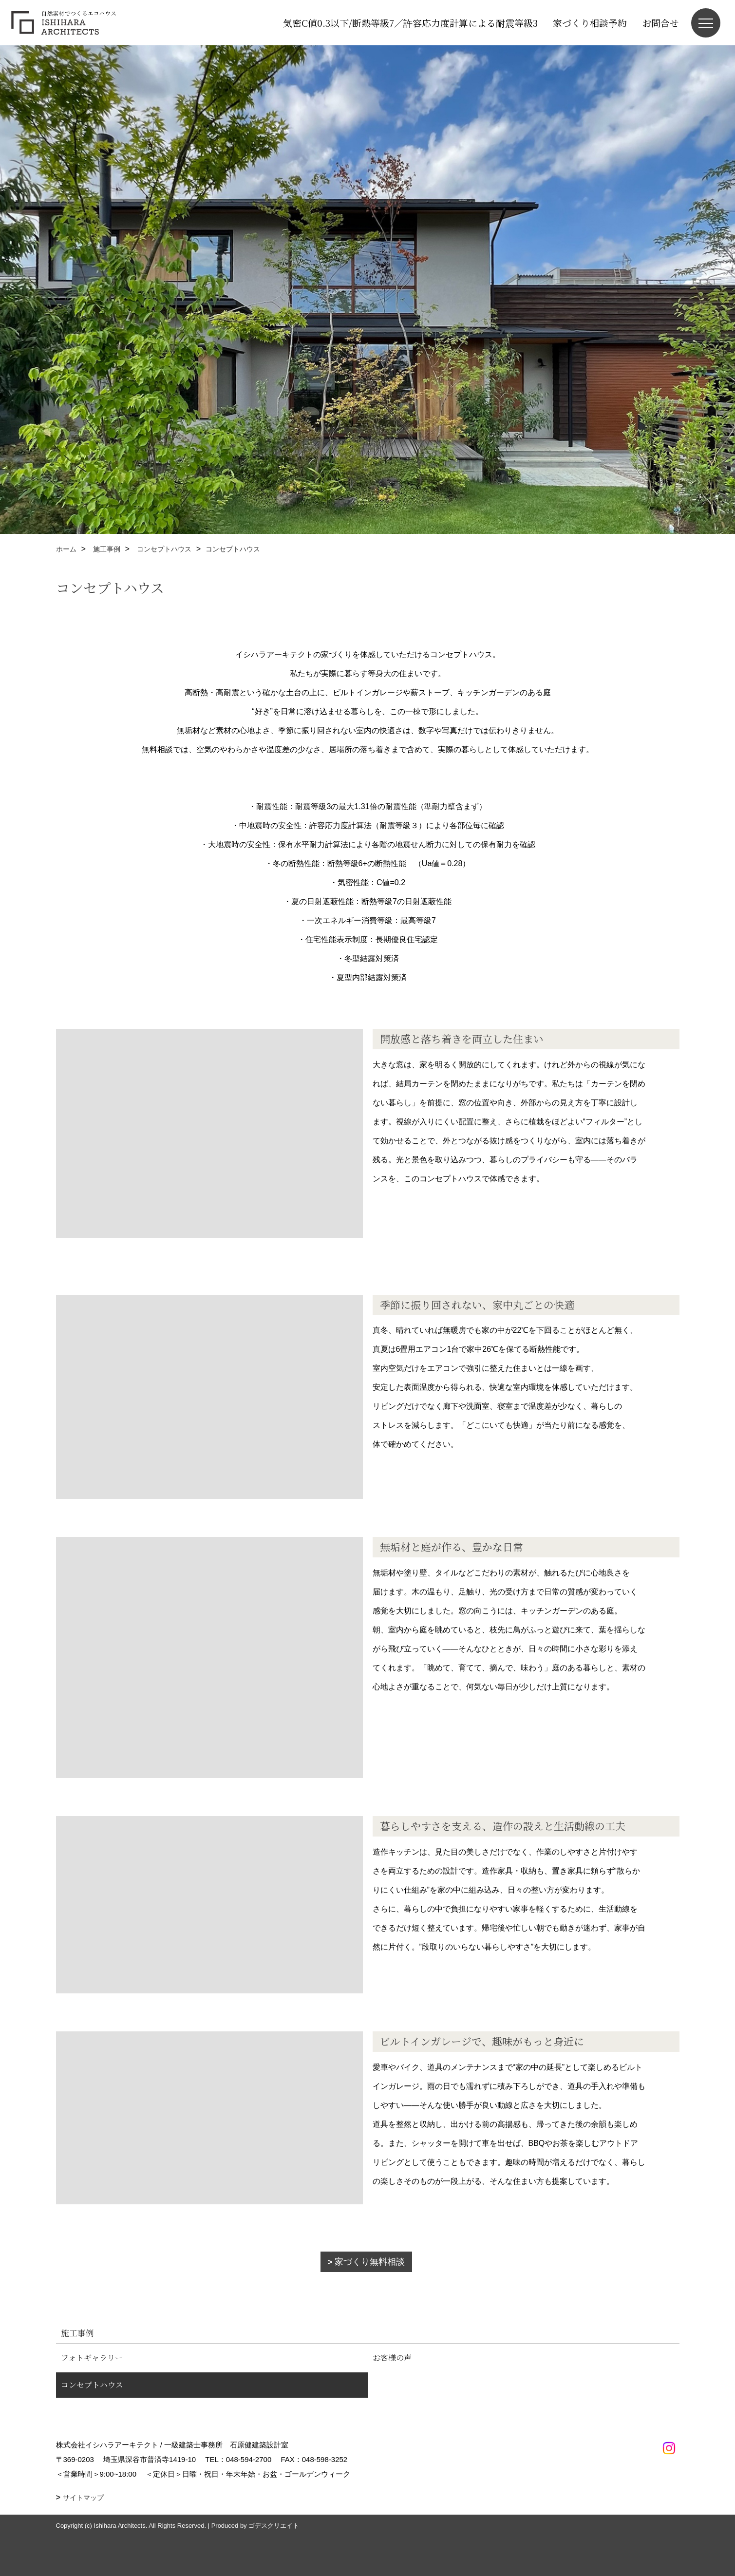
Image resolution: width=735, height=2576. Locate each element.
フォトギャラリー (92, 2357)
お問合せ (660, 22)
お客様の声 (392, 2357)
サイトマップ (83, 2497)
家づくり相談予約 (590, 22)
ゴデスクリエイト (273, 2525)
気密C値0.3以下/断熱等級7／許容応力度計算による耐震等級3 (410, 22)
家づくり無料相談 (370, 2262)
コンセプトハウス (92, 2384)
